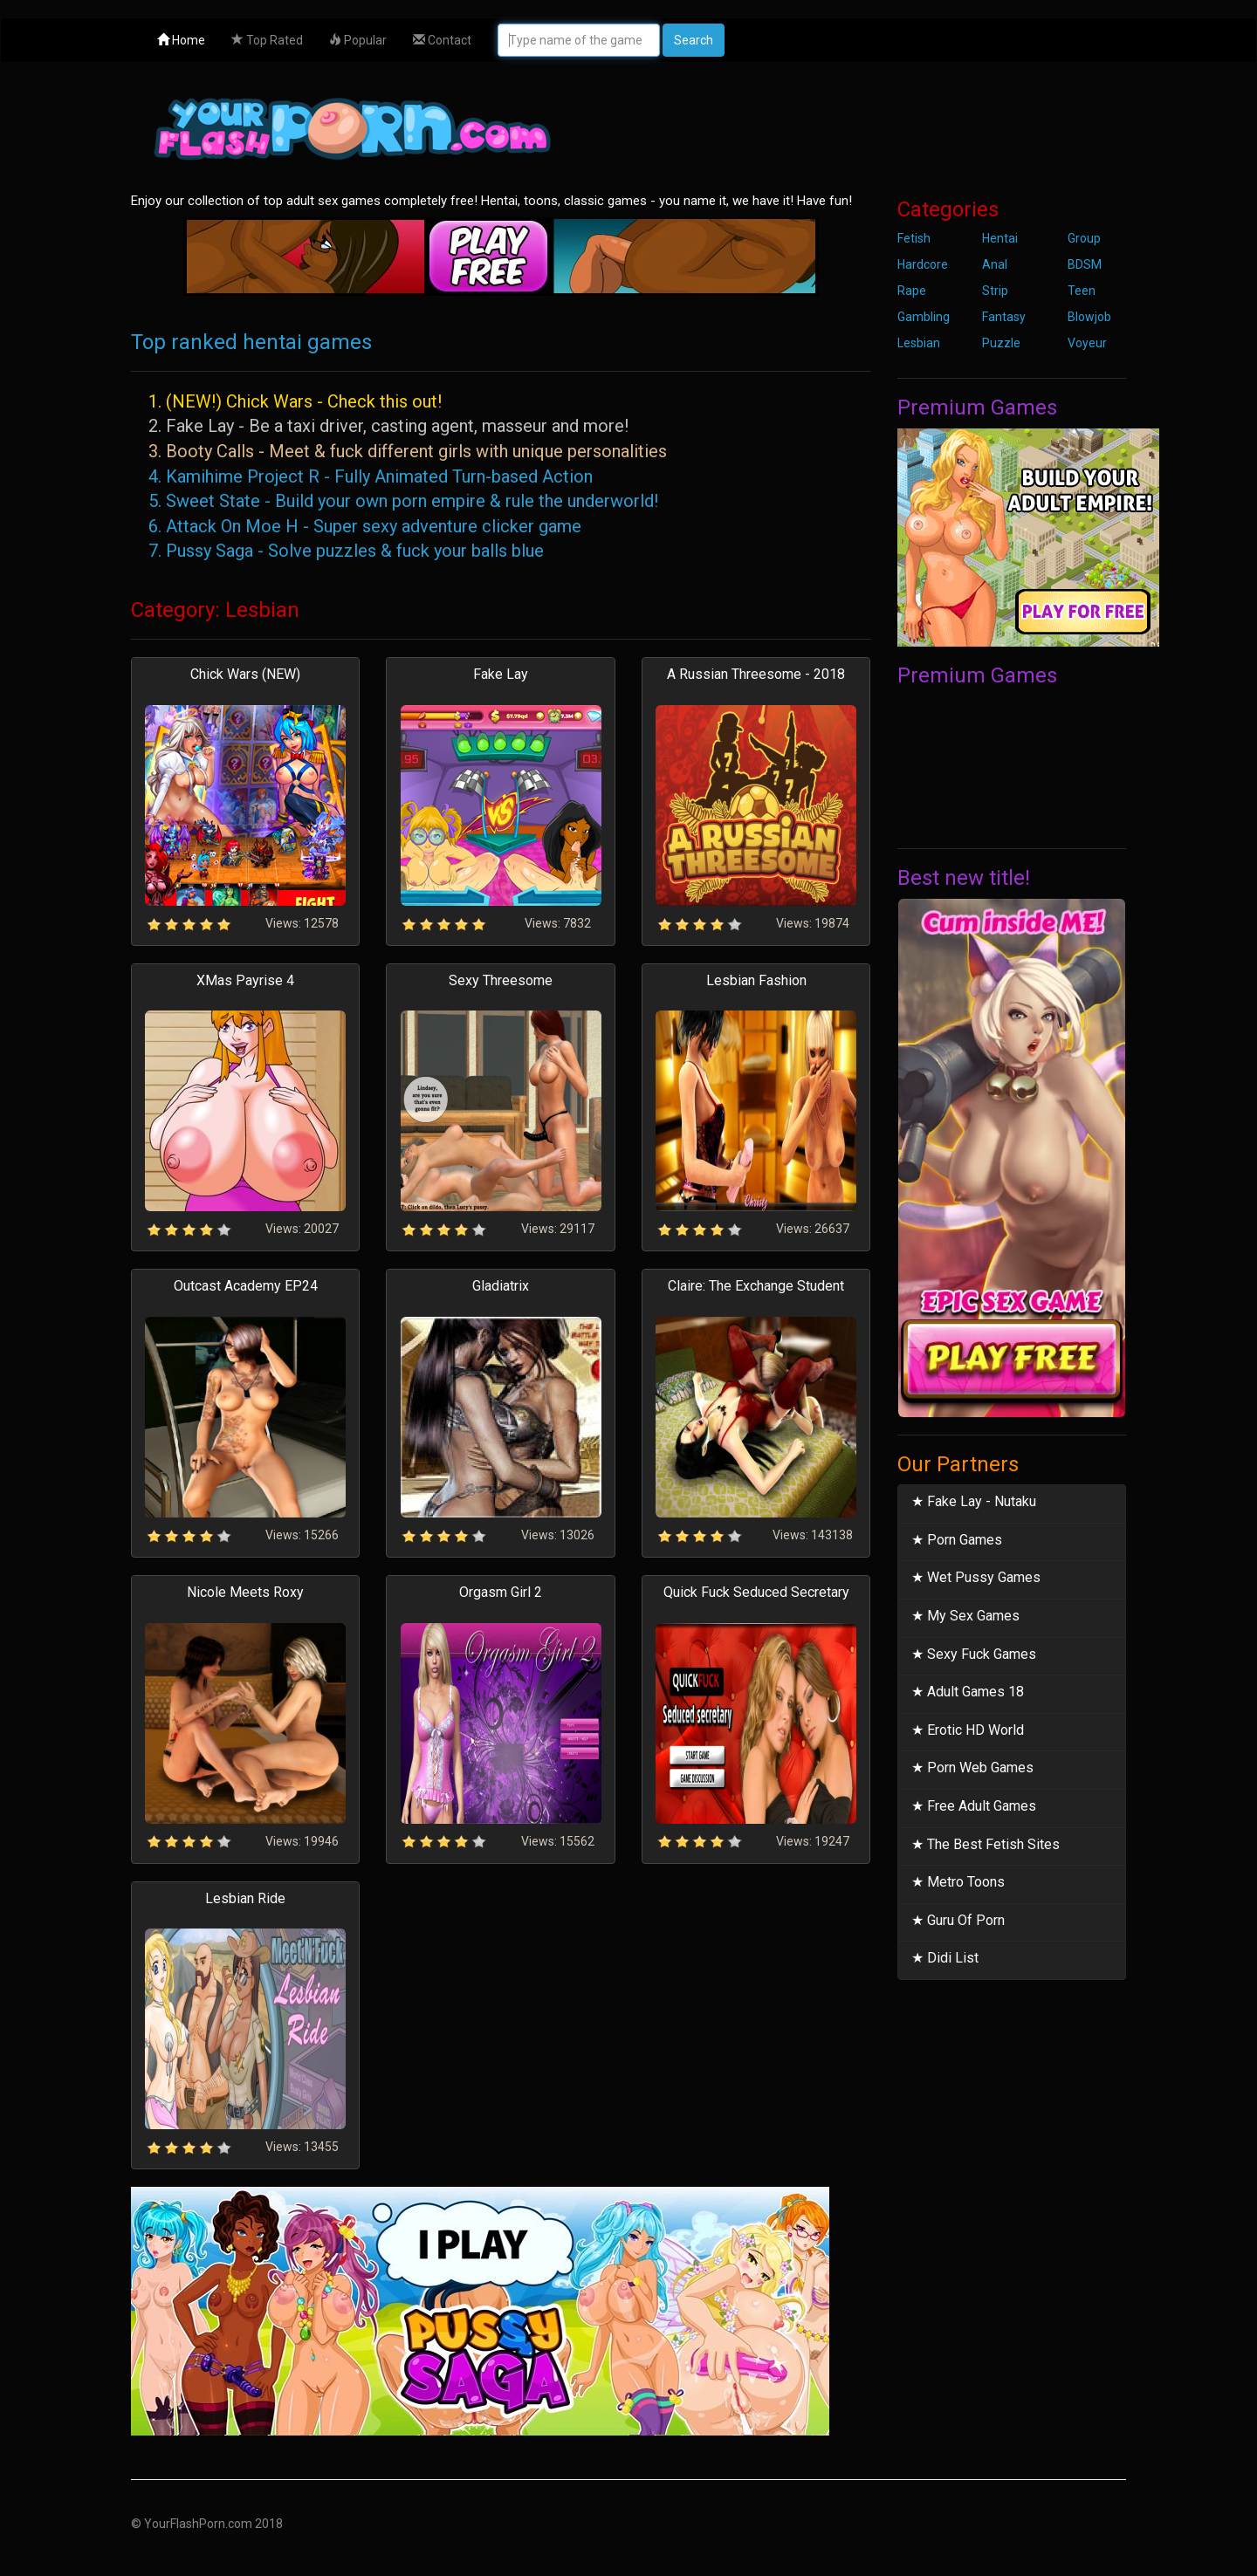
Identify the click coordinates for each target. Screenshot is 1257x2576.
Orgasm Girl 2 (500, 1592)
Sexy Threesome (501, 980)
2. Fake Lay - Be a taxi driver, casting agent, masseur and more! (388, 425)
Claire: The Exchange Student (756, 1286)
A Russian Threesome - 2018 (756, 674)
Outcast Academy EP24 (246, 1286)
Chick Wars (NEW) (245, 674)
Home (181, 40)
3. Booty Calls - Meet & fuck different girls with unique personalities (407, 451)
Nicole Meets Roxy (245, 1592)
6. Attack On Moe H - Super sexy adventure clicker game (364, 526)
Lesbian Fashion (756, 980)
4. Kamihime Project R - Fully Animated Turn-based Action (370, 476)
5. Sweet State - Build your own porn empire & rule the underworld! (403, 500)
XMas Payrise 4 (245, 980)
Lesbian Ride (245, 1898)
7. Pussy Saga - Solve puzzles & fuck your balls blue (346, 550)
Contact (442, 40)
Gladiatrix (500, 1286)
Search (693, 40)
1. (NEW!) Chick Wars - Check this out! (295, 401)
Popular (358, 40)
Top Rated (267, 40)
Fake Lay (500, 674)
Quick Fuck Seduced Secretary (756, 1592)
